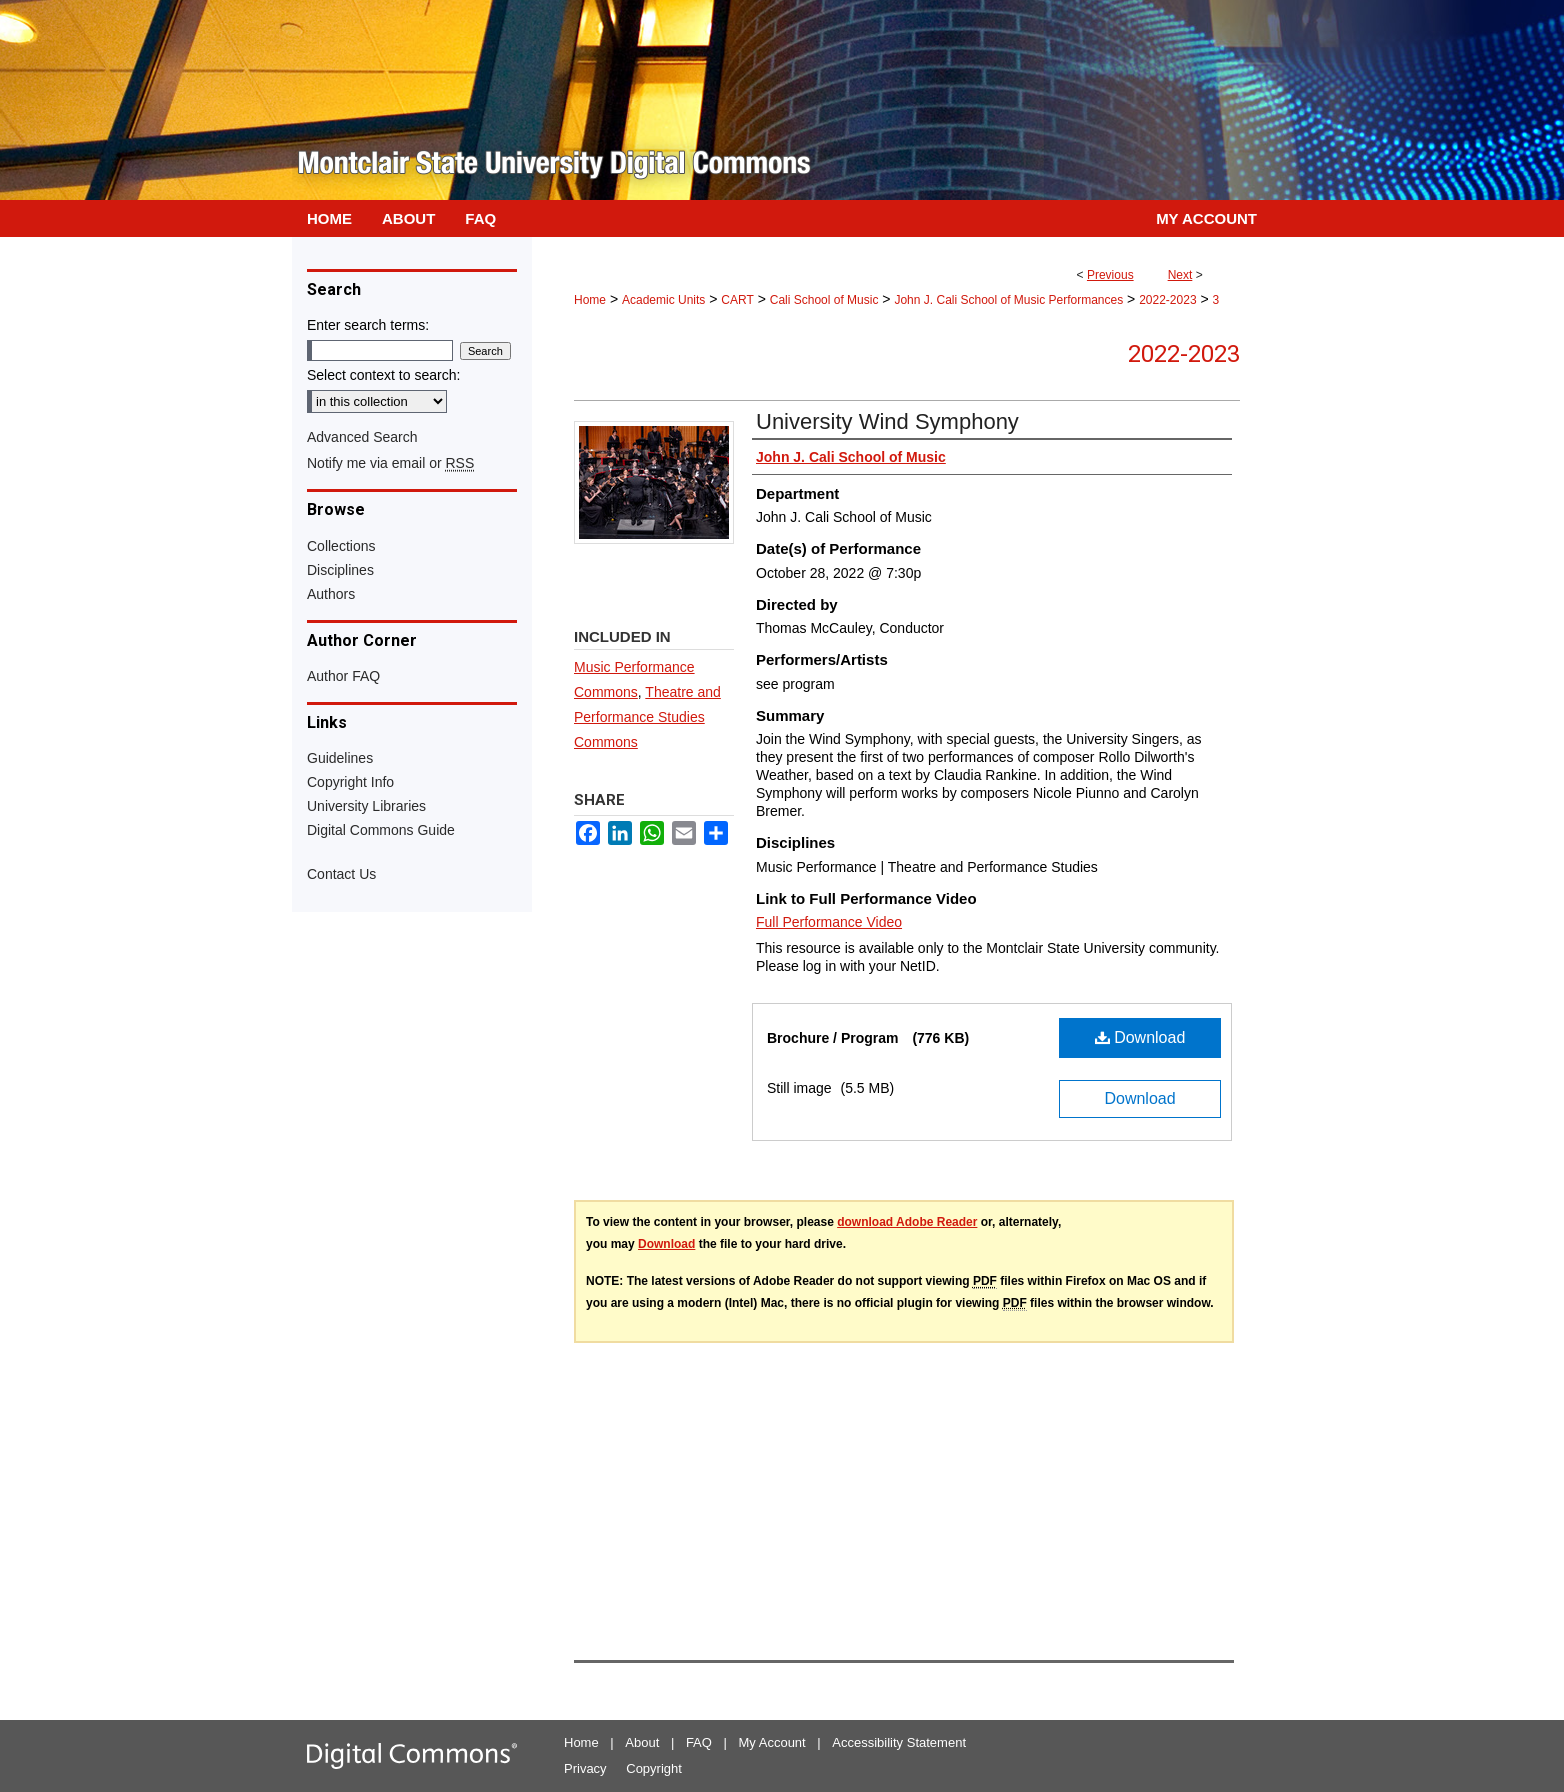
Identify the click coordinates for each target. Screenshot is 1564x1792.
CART (737, 300)
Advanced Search (362, 437)
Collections (341, 546)
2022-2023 (1167, 300)
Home (590, 300)
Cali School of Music (824, 300)
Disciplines (340, 570)
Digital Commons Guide (381, 830)
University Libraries (366, 806)
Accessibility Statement (899, 1742)
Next (1180, 275)
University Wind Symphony (887, 421)
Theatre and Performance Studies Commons (647, 717)
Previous (1110, 275)
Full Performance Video (829, 922)
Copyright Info (350, 782)
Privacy (585, 1768)
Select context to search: (383, 375)
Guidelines (340, 758)
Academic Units (663, 300)
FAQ (699, 1742)
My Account (772, 1742)
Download (1140, 1037)
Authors (331, 594)
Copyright (654, 1768)
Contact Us (341, 874)
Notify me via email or (390, 463)
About (642, 1742)
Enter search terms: (368, 325)
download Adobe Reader (907, 1222)
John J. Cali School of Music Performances (1008, 300)
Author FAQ (343, 676)
